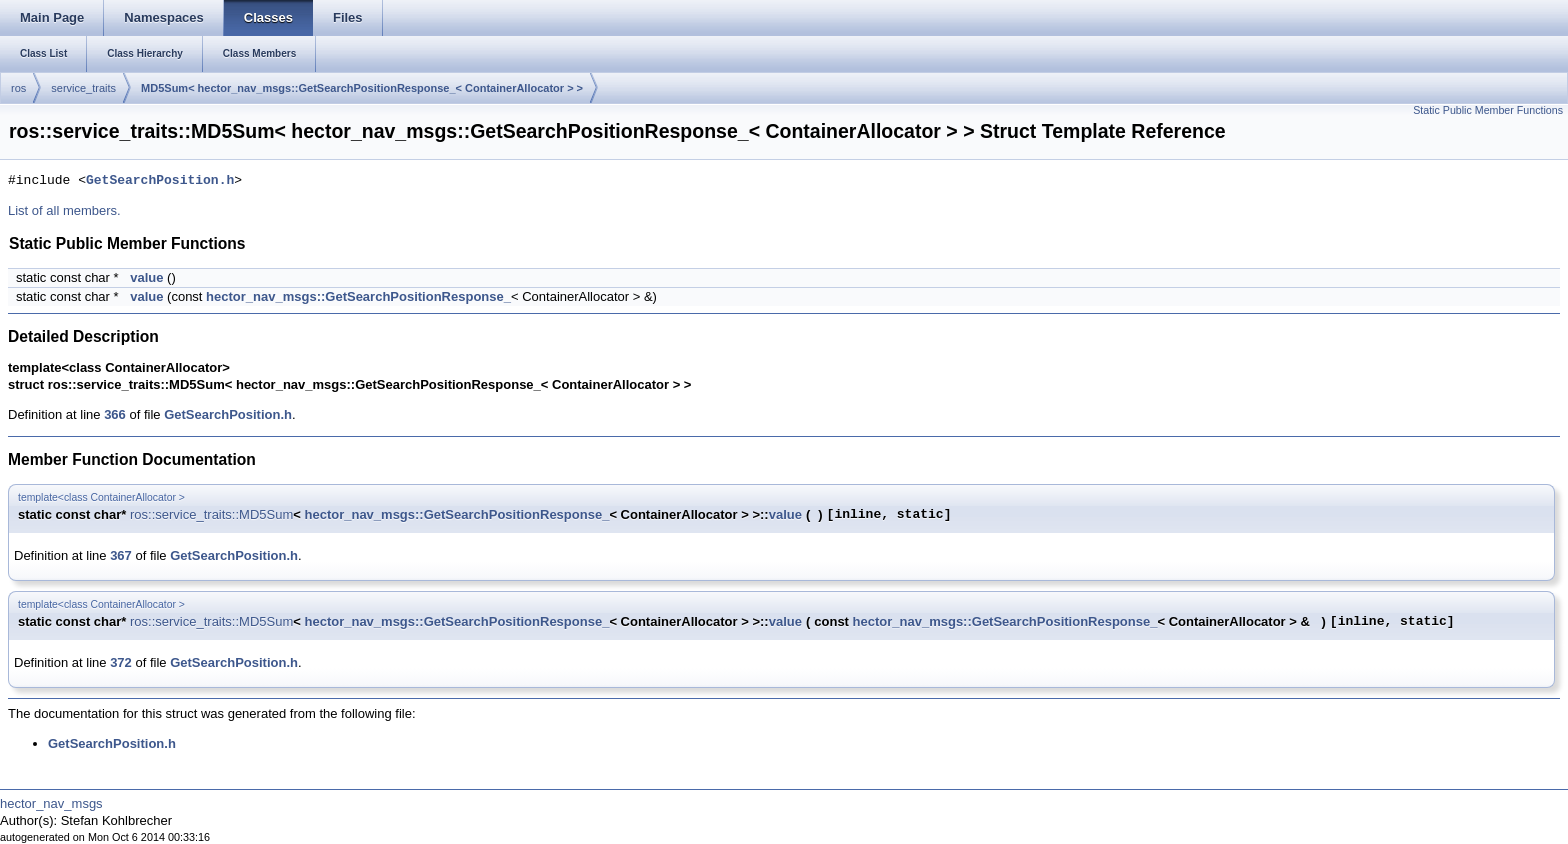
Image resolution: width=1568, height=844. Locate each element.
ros (18, 88)
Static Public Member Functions (1488, 110)
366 (115, 414)
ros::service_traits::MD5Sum (211, 514)
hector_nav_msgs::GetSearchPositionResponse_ (358, 296)
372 (121, 662)
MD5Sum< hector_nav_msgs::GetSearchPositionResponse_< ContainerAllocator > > (362, 88)
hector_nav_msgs (51, 803)
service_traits (83, 88)
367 (121, 555)
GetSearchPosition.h (160, 181)
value (146, 277)
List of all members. (64, 210)
